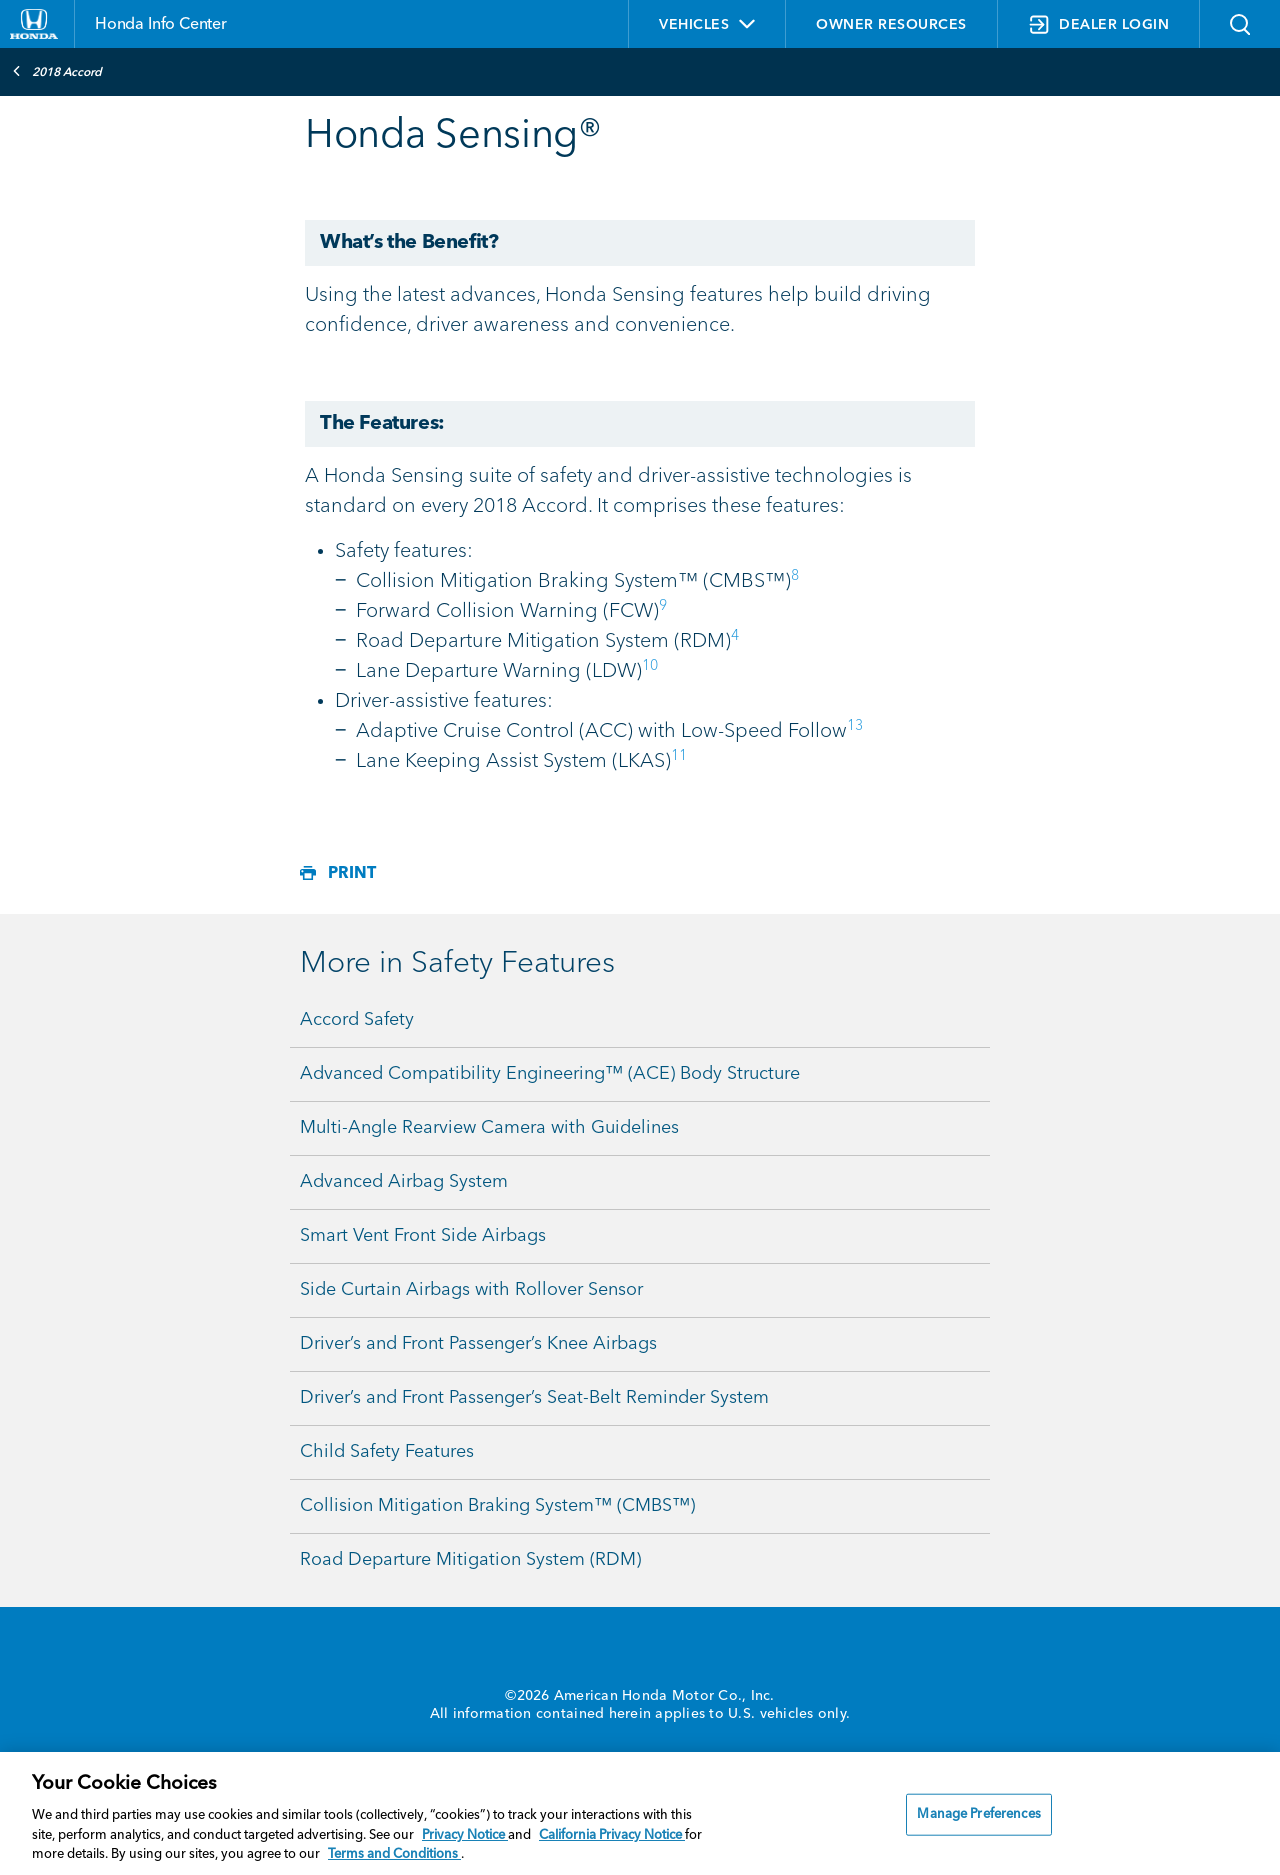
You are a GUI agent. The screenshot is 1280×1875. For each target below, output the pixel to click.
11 (679, 756)
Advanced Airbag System (404, 1182)
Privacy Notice (465, 1835)
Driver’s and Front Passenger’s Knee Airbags (478, 1344)
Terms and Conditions (394, 1854)
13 (855, 726)
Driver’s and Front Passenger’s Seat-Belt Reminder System (534, 1398)
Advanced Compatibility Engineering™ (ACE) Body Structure (550, 1074)
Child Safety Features (387, 1452)
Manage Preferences (978, 1814)
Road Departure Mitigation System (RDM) (470, 1560)
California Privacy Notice (612, 1835)
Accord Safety (357, 1020)
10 (650, 666)
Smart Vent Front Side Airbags (423, 1236)
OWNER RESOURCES (891, 25)
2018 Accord (57, 71)
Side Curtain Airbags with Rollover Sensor (471, 1290)
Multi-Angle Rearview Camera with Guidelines (489, 1128)
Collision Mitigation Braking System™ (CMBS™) (497, 1506)
